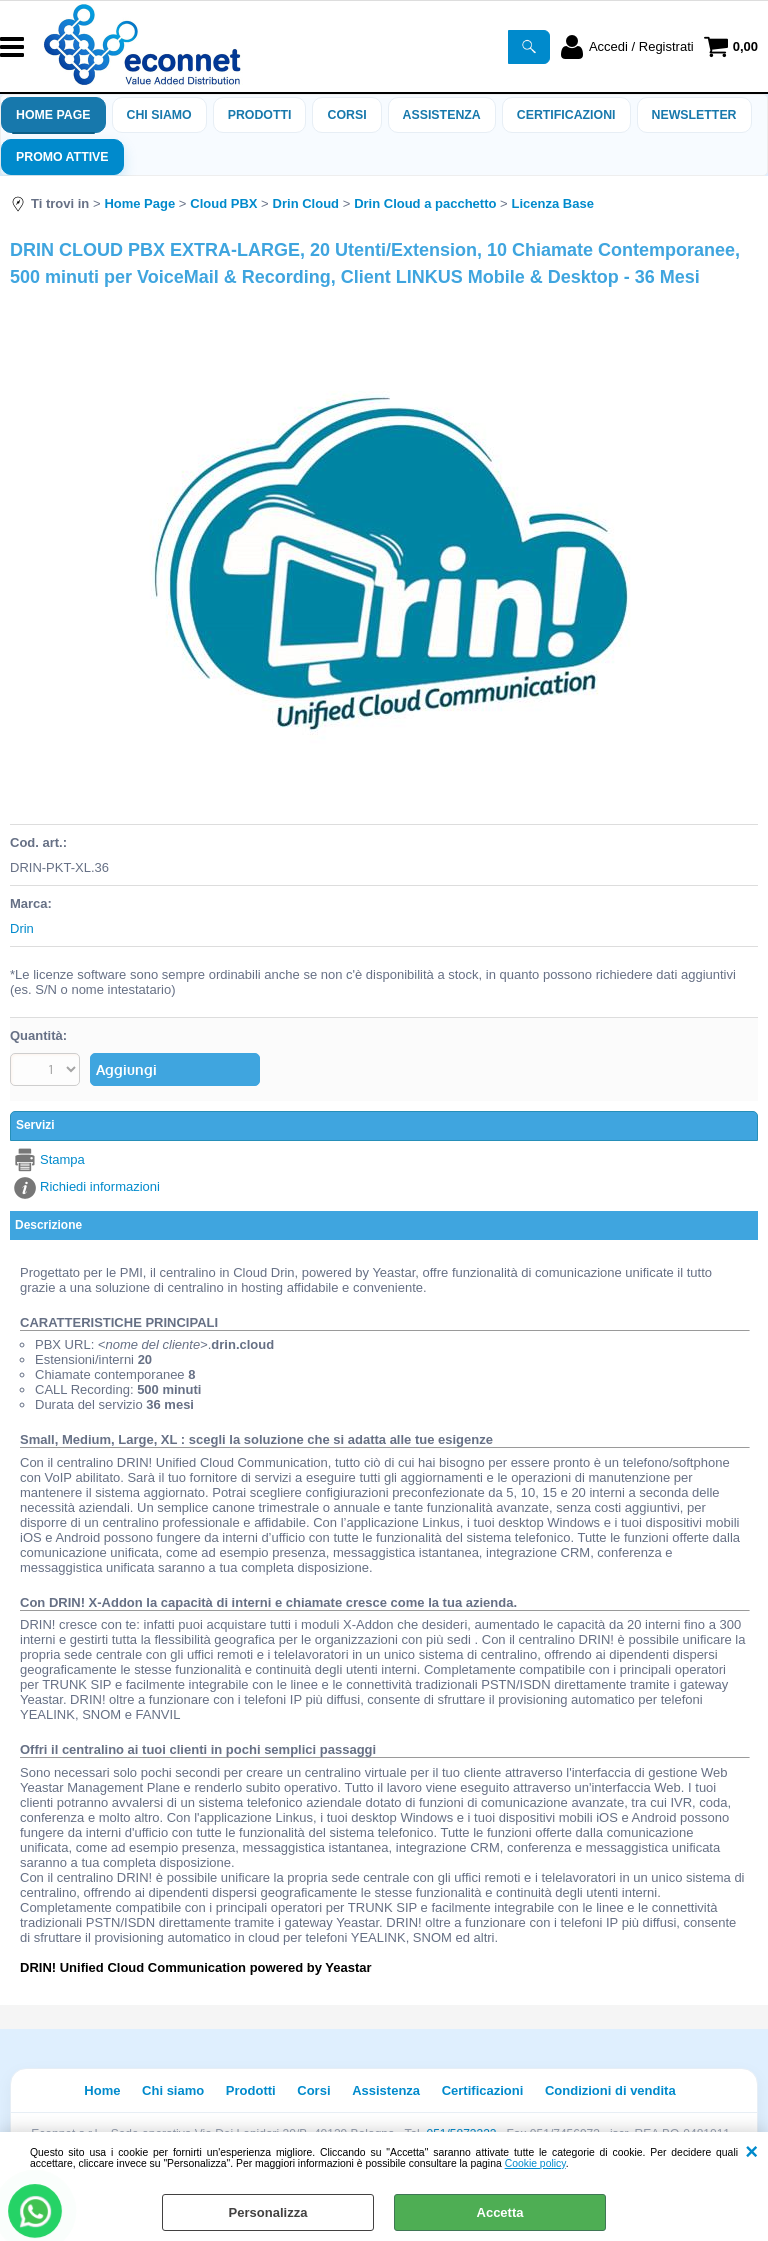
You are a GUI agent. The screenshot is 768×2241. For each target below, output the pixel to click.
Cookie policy (535, 2163)
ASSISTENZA (442, 115)
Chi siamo (159, 115)
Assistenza (386, 2090)
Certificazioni (566, 115)
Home (102, 2090)
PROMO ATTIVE (62, 157)
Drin (22, 928)
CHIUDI (751, 2152)
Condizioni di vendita (610, 2090)
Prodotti (260, 115)
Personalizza (268, 2212)
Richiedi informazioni (100, 1186)
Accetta (500, 2212)
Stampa (62, 1159)
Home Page (53, 115)
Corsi (346, 115)
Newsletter (694, 115)
